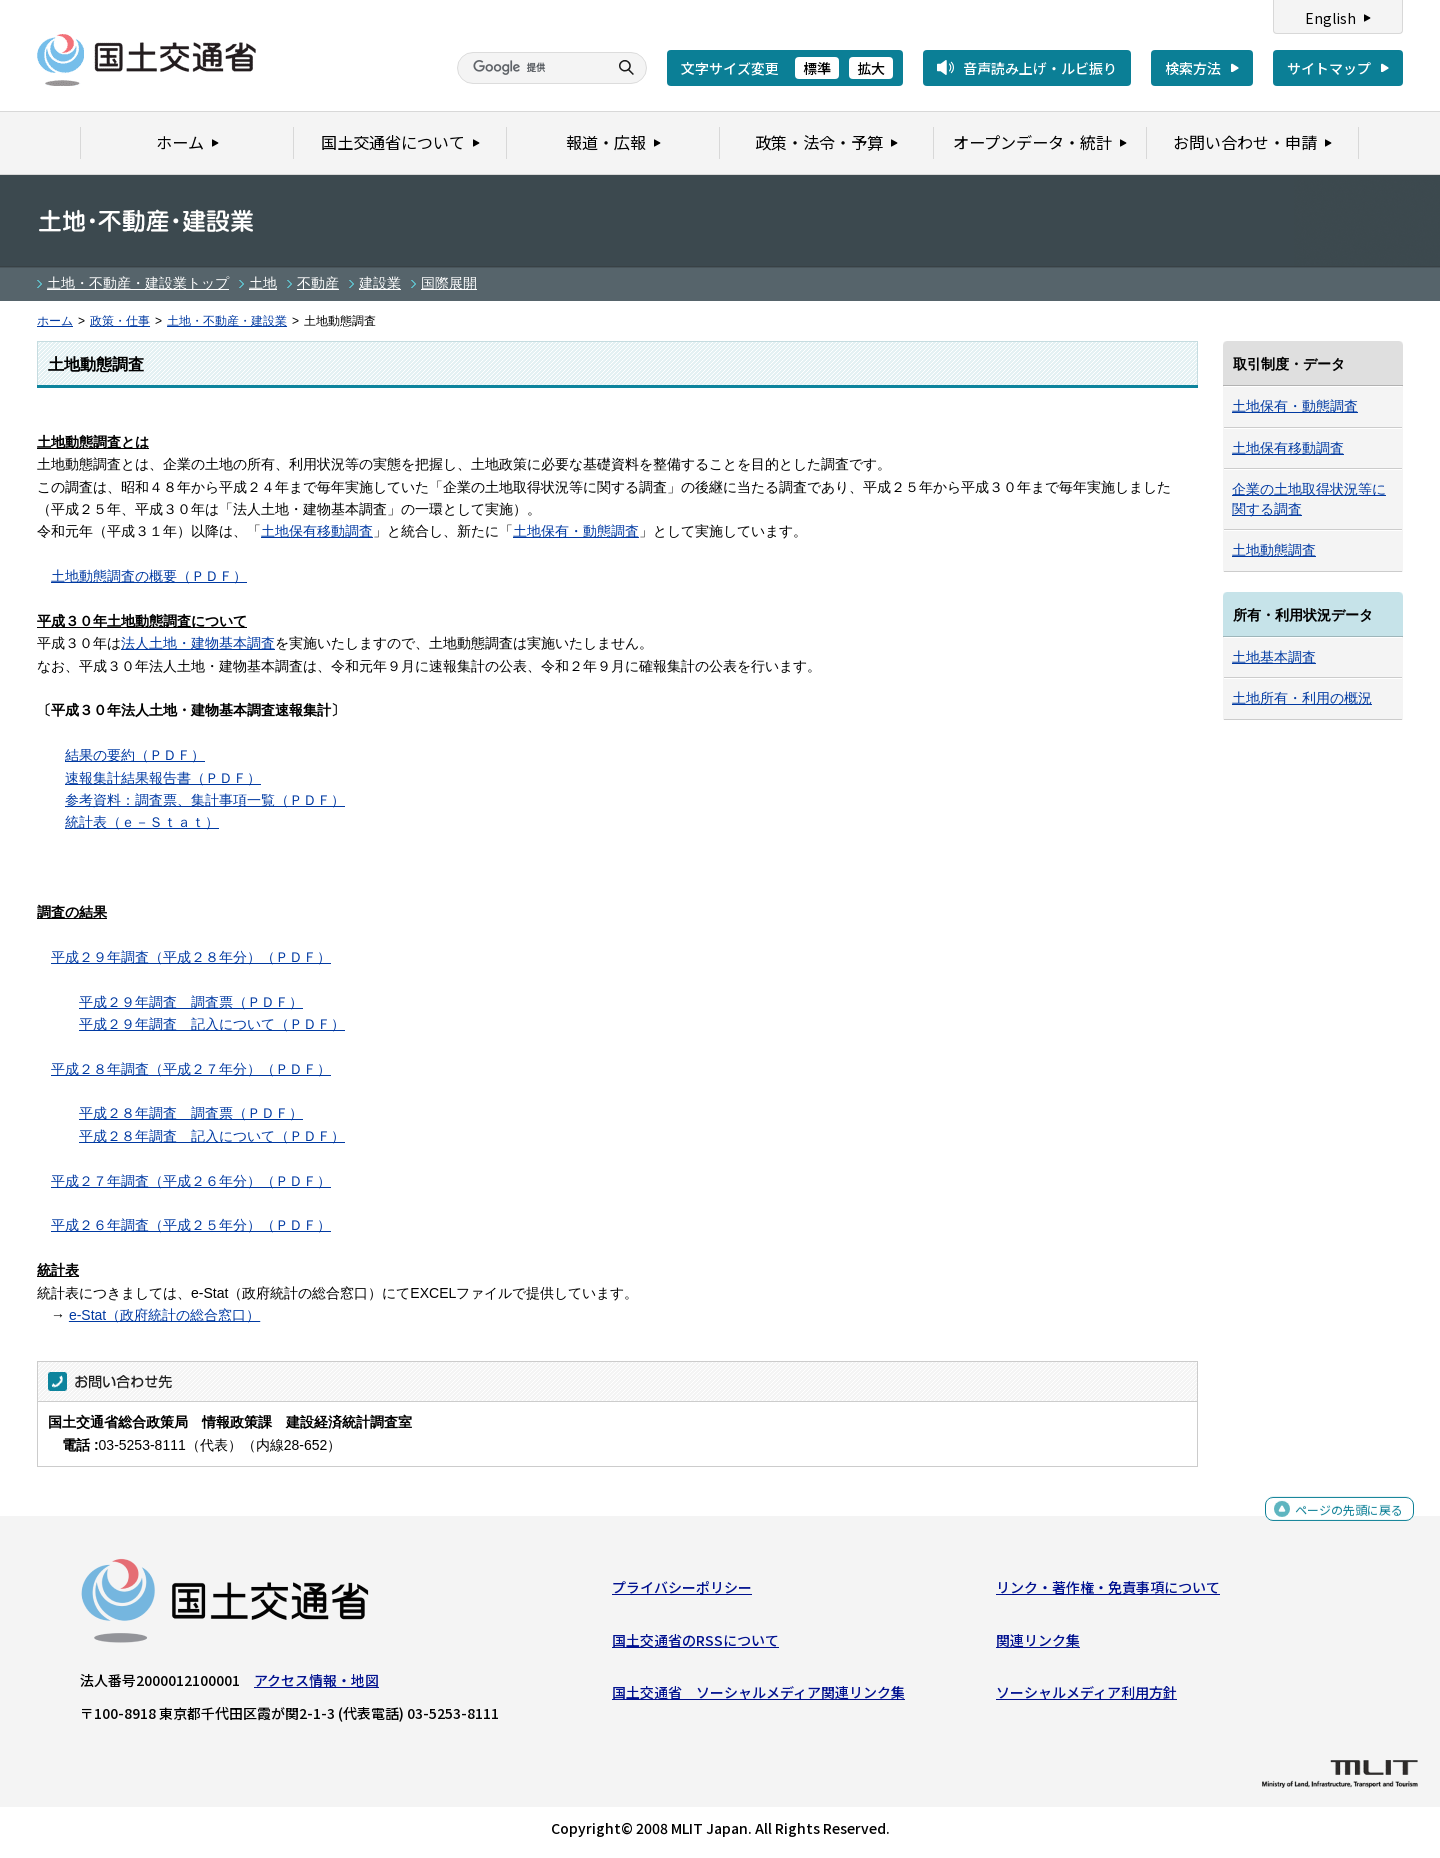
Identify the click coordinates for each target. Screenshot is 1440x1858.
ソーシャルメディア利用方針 (1086, 1697)
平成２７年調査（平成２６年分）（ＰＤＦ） (191, 1181)
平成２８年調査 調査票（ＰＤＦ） (191, 1113)
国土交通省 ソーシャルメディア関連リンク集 (758, 1697)
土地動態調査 (1274, 550)
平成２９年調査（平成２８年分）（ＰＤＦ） (191, 957)
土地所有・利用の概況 (1302, 698)
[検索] (530, 68)
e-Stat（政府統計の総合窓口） (164, 1315)
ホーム (55, 321)
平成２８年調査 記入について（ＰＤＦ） (212, 1136)
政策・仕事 (120, 321)
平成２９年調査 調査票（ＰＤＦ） (191, 1002)
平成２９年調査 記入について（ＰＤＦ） (212, 1024)
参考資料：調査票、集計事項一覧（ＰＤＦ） (205, 800)
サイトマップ (1329, 68)
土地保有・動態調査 (576, 531)
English (1330, 18)
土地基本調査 (1274, 657)
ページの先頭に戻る (1341, 1520)
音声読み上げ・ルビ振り (1040, 68)
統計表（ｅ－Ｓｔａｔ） (142, 822)
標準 (817, 68)
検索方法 (1193, 68)
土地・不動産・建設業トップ (138, 283)
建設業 (380, 283)
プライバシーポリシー (682, 1592)
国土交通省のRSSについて (695, 1645)
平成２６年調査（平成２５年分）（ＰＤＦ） (191, 1225)
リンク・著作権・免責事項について (1108, 1592)
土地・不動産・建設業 (227, 321)
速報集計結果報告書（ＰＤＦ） (163, 778)
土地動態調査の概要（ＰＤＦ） (149, 576)
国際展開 (449, 283)
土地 (263, 283)
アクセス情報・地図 (316, 1685)
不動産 (318, 283)
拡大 (871, 68)
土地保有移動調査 (317, 531)
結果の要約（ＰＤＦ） (135, 755)
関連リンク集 (1038, 1645)
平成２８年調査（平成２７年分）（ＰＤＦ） (191, 1069)
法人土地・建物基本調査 (198, 643)
